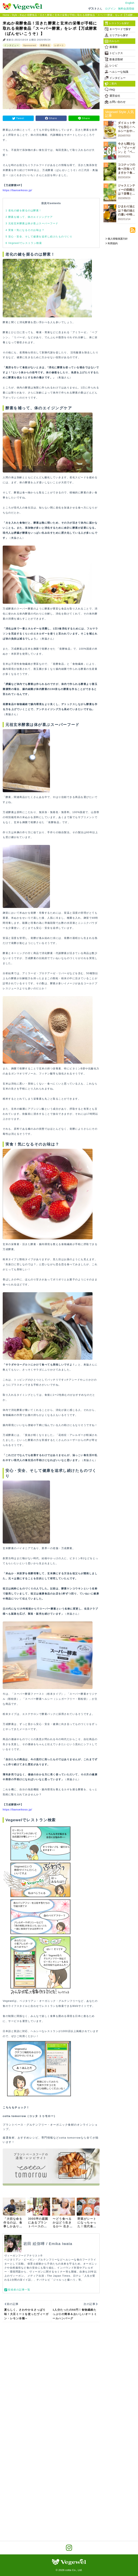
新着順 (111, 47)
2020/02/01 (124, 156)
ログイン (110, 8)
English (129, 2)
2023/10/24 (124, 177)
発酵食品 (45, 45)
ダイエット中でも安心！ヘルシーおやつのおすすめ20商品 (126, 127)
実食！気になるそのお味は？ (25, 230)
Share (53, 118)
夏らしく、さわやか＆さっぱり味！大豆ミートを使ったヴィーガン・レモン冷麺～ (26, 2314)
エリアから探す (116, 35)
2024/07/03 (124, 135)
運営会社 (112, 96)
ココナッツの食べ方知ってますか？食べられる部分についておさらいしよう (126, 169)
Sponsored (29, 45)
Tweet (20, 118)
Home (6, 15)
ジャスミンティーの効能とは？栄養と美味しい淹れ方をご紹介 (126, 190)
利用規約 (111, 243)
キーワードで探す (118, 29)
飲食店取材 (114, 59)
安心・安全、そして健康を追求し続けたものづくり (39, 236)
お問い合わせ (115, 102)
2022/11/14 (124, 219)
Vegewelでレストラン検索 (24, 243)
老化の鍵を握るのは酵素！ (24, 210)
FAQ (110, 89)
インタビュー (11, 45)
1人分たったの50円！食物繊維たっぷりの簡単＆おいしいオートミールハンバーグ (74, 2314)
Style (14, 15)
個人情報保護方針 (116, 238)
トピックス (114, 53)
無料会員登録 (126, 8)
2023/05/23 (124, 198)
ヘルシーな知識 (116, 71)
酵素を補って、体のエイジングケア (29, 216)
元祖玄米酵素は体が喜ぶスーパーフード (32, 223)
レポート (59, 45)
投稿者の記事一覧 (19, 2289)
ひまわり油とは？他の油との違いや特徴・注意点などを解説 (126, 211)
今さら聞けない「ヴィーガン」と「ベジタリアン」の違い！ (126, 148)
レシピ (111, 65)
